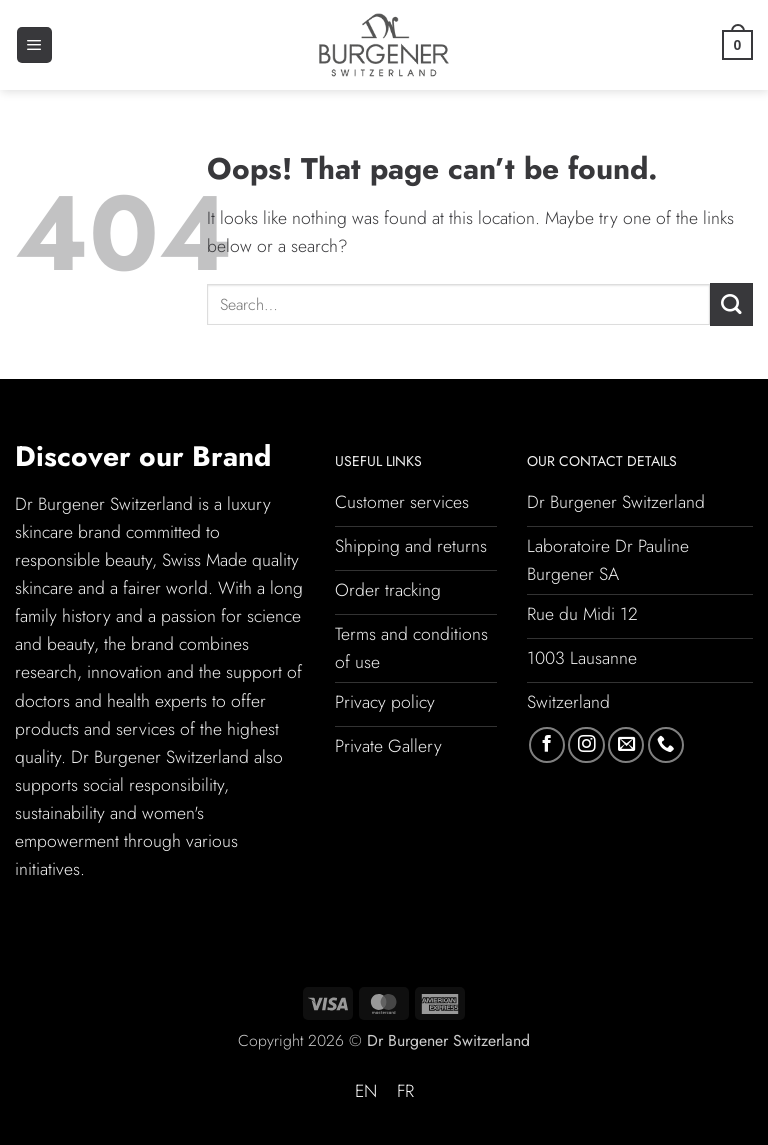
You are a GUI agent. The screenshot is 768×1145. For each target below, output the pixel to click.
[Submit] (731, 304)
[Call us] (666, 745)
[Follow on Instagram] (586, 745)
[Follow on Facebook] (547, 745)
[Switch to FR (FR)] (405, 1092)
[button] (34, 45)
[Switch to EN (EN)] (366, 1092)
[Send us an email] (626, 745)
